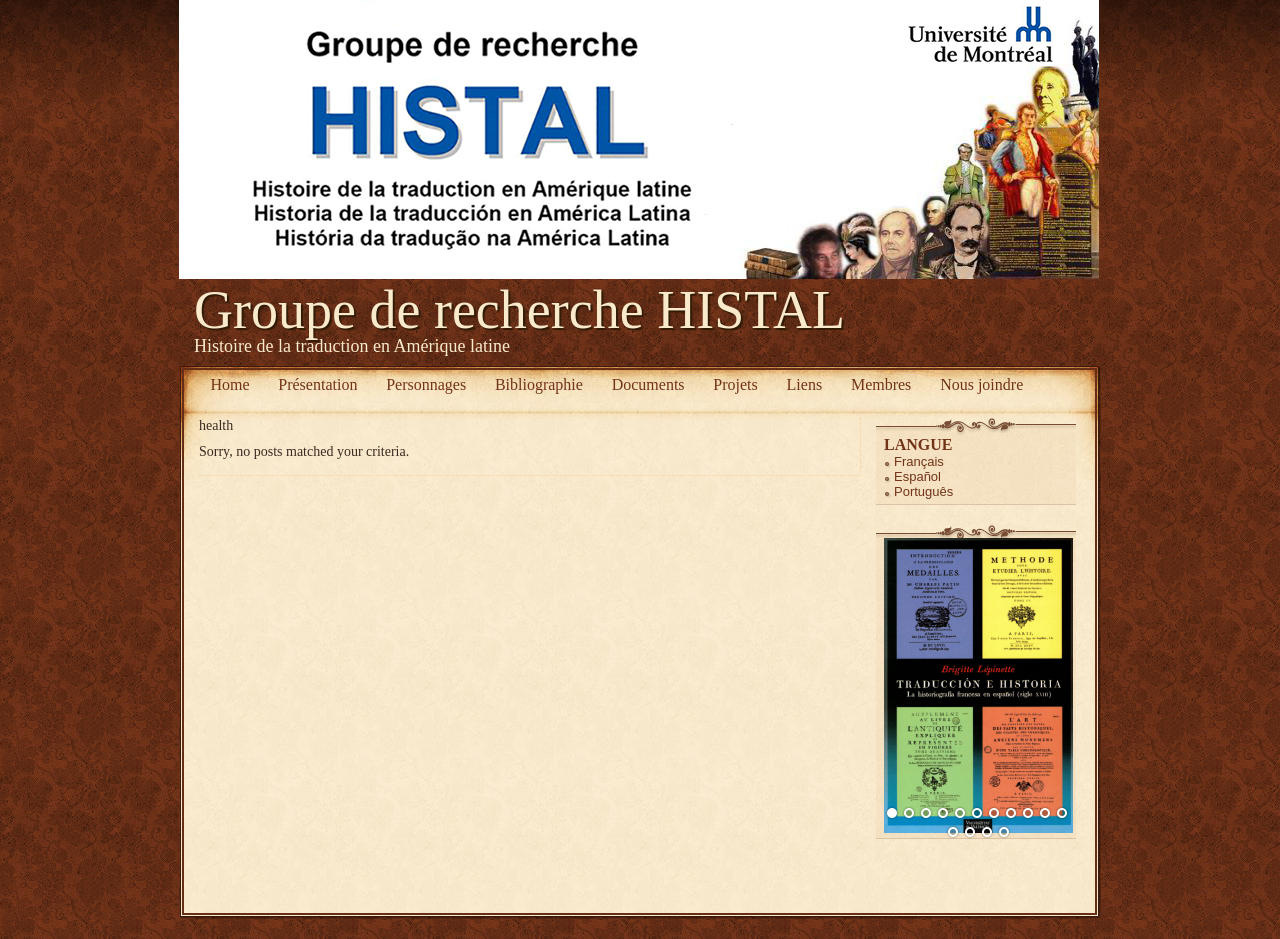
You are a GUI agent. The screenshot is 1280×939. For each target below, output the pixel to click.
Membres (881, 384)
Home (229, 384)
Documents (648, 384)
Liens (805, 384)
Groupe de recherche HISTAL (519, 310)
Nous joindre (981, 384)
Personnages (426, 384)
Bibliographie (539, 384)
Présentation (317, 384)
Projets (735, 384)
